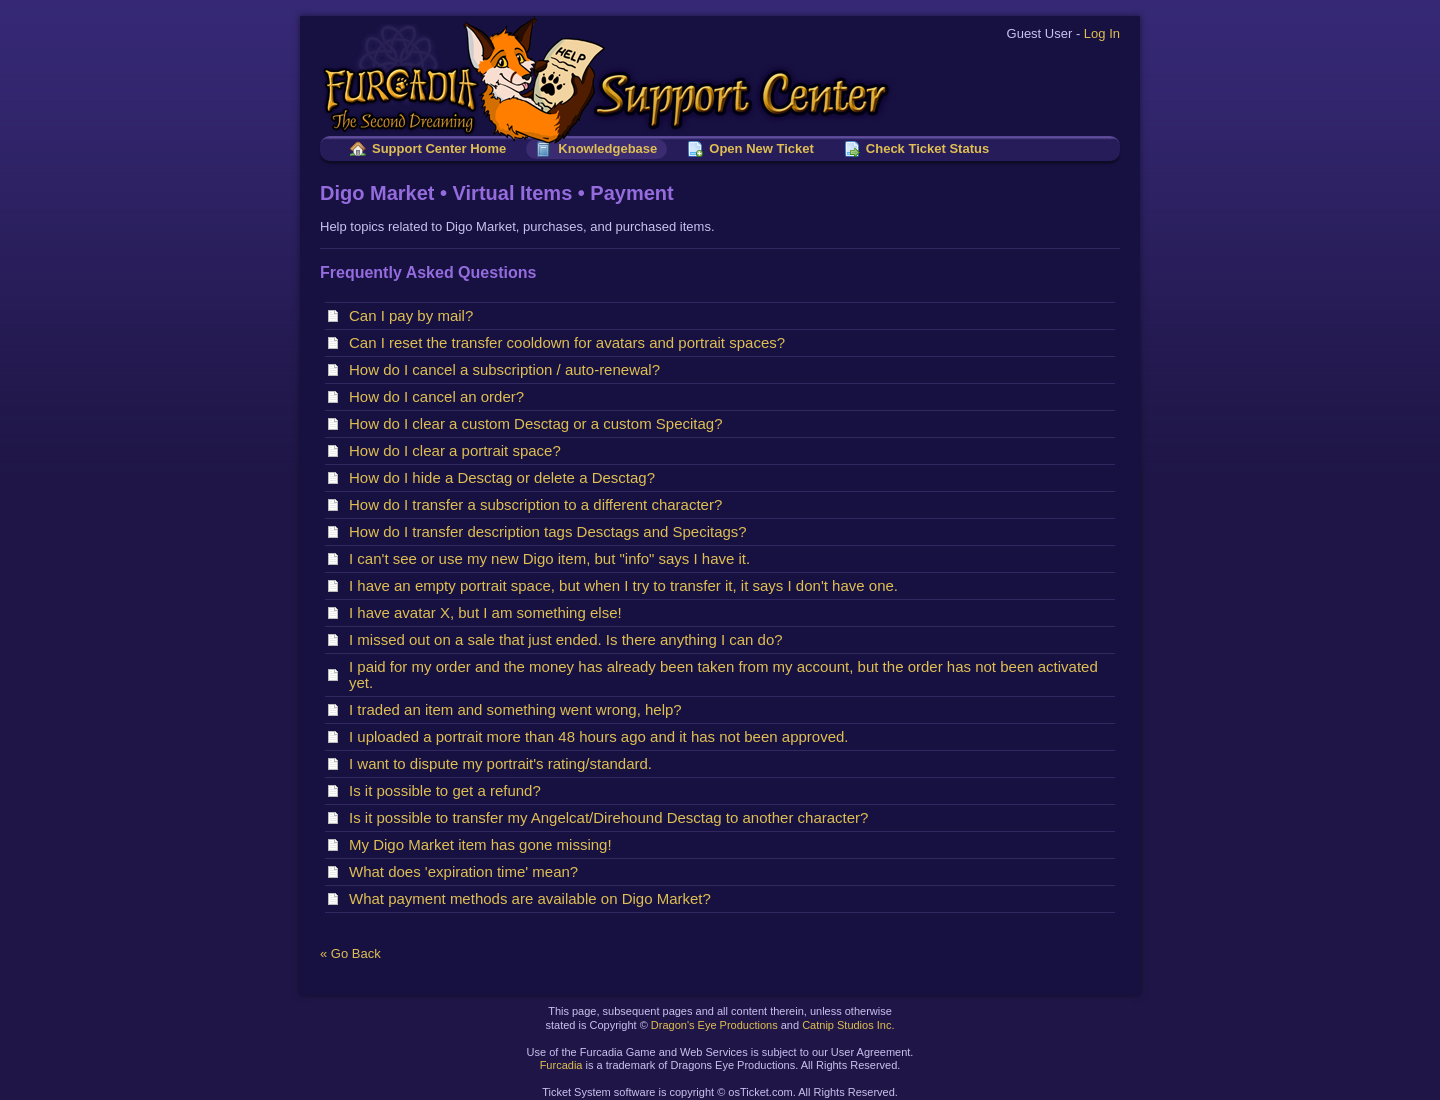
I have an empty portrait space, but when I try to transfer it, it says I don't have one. (627, 585)
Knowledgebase (607, 148)
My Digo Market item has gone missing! (484, 844)
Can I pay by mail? (415, 315)
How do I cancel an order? (440, 396)
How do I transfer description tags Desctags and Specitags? (552, 531)
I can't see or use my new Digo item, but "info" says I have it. (554, 558)
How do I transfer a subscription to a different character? (540, 504)
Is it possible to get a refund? (449, 790)
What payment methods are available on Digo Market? (534, 898)
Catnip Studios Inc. (848, 1025)
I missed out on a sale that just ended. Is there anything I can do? (570, 639)
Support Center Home (439, 148)
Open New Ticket (761, 148)
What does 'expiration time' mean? (468, 871)
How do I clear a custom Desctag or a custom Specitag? (540, 423)
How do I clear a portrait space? (459, 450)
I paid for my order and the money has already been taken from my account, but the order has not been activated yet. (723, 674)
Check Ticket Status (927, 148)
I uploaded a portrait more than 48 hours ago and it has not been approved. (603, 736)
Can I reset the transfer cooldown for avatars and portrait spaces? (571, 342)
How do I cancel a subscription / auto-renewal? (508, 369)
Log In (1102, 33)
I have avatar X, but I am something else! (489, 612)
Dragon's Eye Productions (714, 1025)
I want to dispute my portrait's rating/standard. (504, 763)
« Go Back (350, 953)
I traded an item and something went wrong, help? (519, 709)
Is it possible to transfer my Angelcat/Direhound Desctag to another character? (613, 817)
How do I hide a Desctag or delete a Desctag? (506, 477)
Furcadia (561, 1065)
